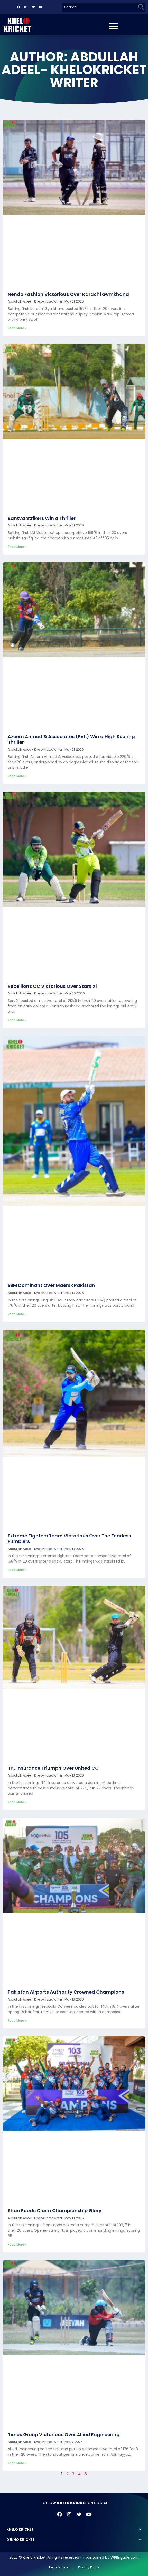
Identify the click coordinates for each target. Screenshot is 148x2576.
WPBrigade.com (124, 2557)
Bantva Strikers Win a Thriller (42, 518)
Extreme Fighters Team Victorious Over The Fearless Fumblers (69, 1539)
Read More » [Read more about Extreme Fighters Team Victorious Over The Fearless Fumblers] (17, 1570)
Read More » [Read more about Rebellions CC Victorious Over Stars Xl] (17, 1020)
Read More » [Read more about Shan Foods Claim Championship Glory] (17, 2244)
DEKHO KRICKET (20, 2539)
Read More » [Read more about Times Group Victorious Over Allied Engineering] (17, 2463)
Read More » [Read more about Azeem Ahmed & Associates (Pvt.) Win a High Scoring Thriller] (17, 776)
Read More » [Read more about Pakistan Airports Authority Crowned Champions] (17, 2020)
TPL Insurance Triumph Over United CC (53, 1768)
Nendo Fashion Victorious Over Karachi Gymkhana (68, 294)
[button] (74, 2529)
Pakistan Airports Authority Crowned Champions (66, 1992)
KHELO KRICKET (20, 2529)
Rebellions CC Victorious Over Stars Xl (52, 986)
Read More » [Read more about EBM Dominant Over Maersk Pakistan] (17, 1314)
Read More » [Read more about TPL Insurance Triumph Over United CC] (17, 1802)
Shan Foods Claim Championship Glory (54, 2210)
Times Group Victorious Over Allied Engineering (64, 2434)
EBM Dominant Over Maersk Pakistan (51, 1285)
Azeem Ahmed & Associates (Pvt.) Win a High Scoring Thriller (71, 739)
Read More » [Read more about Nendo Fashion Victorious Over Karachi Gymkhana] (17, 328)
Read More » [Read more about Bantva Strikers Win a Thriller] (17, 546)
